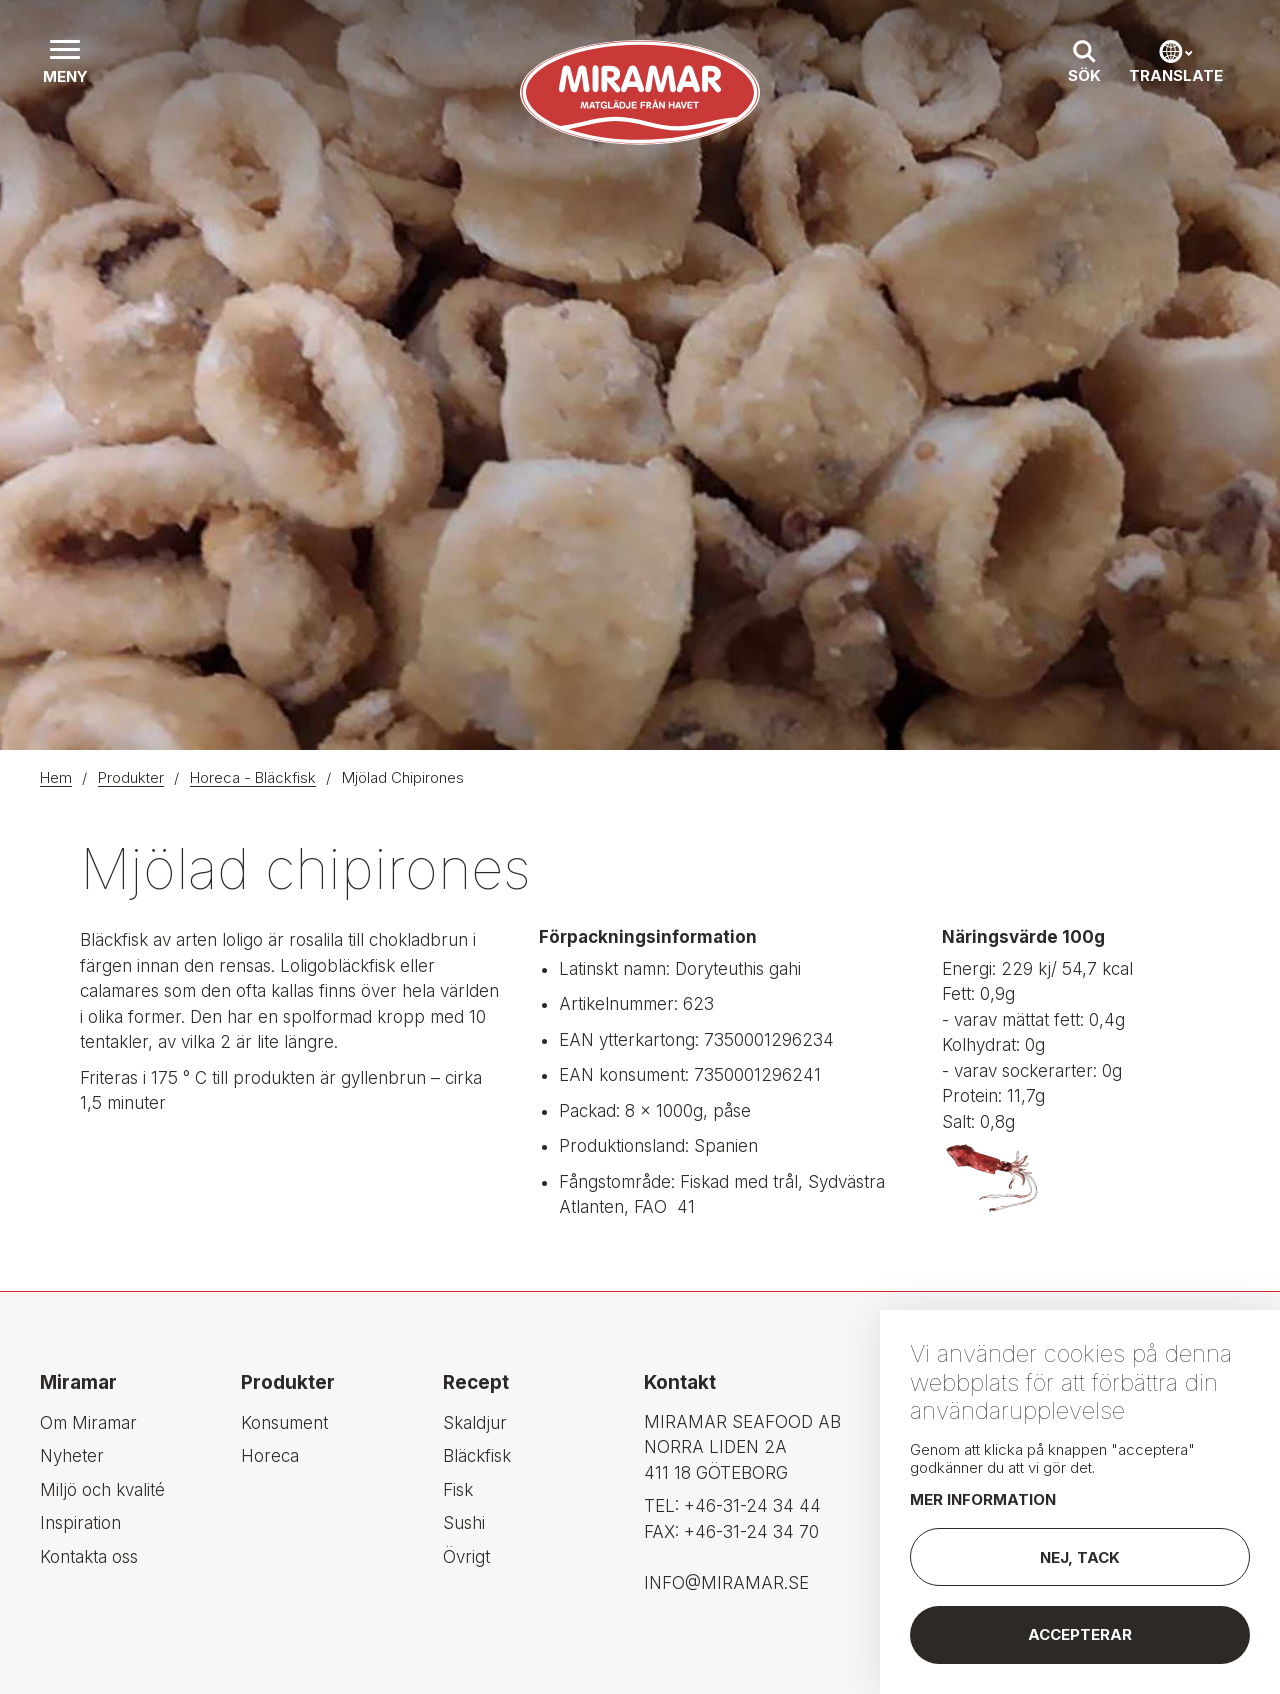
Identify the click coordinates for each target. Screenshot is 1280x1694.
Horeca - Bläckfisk (253, 777)
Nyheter (72, 1456)
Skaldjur (475, 1423)
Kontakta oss (89, 1557)
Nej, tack (1080, 1564)
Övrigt (466, 1557)
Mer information (983, 1506)
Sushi (464, 1523)
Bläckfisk (477, 1456)
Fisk (458, 1490)
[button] (65, 64)
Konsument (284, 1423)
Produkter (131, 777)
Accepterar (1080, 1642)
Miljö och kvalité (102, 1490)
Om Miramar (88, 1423)
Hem (56, 777)
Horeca (270, 1456)
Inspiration (80, 1523)
